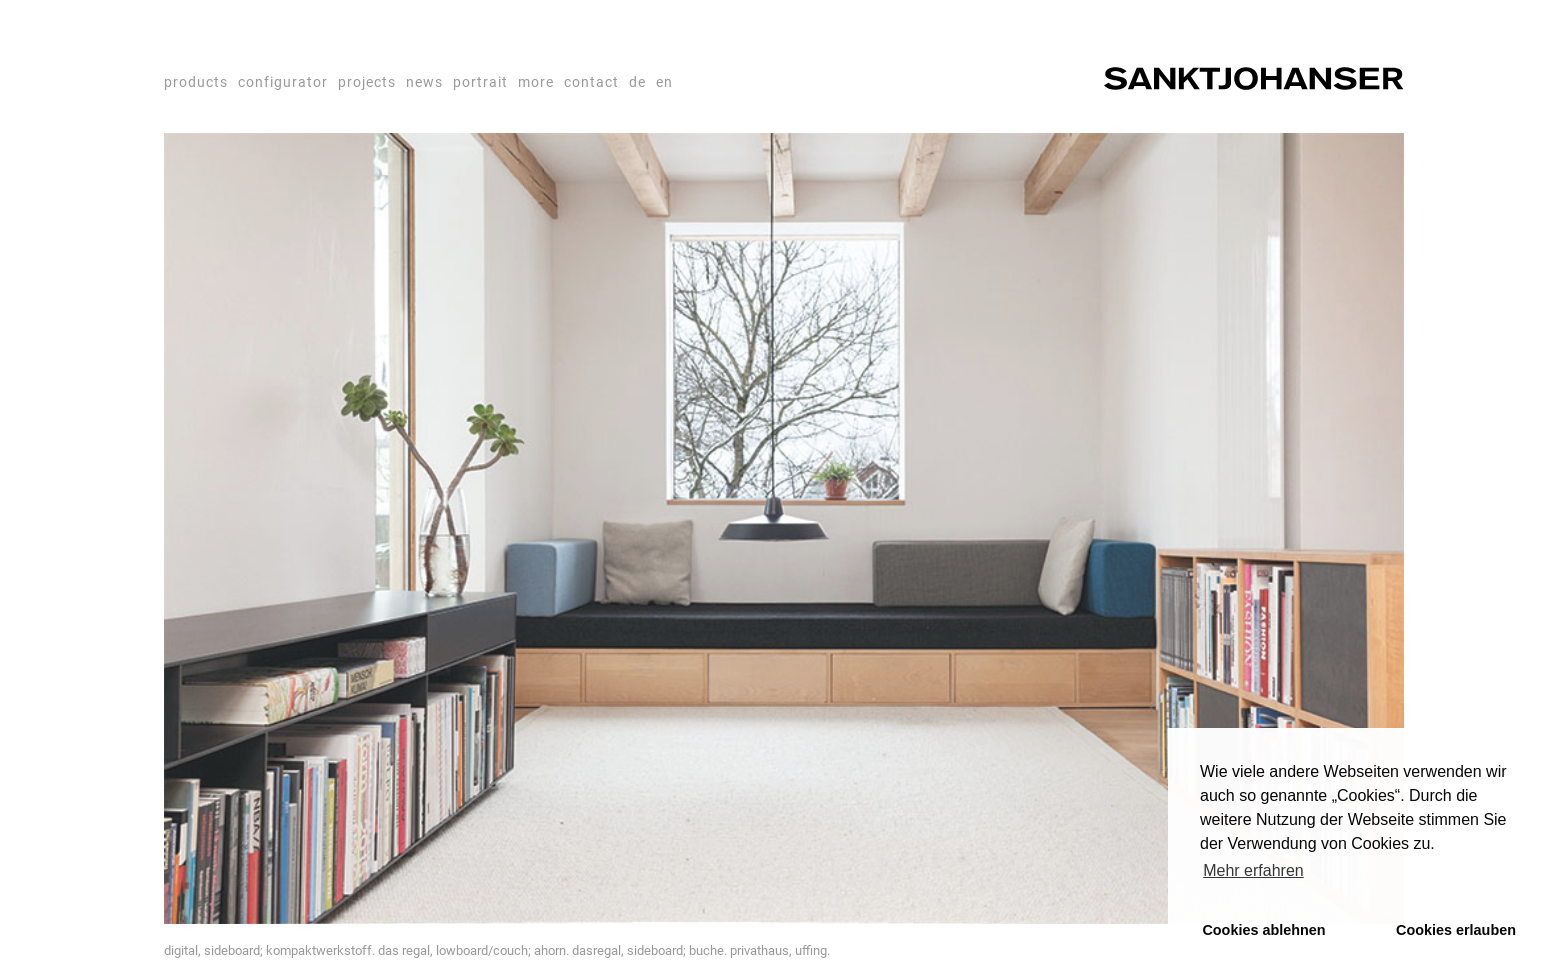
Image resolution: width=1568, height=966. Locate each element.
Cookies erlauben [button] (1456, 930)
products (196, 82)
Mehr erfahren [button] (1253, 870)
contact (591, 82)
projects (367, 82)
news (424, 82)
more (536, 82)
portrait (480, 82)
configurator (283, 82)
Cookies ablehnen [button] (1263, 930)
